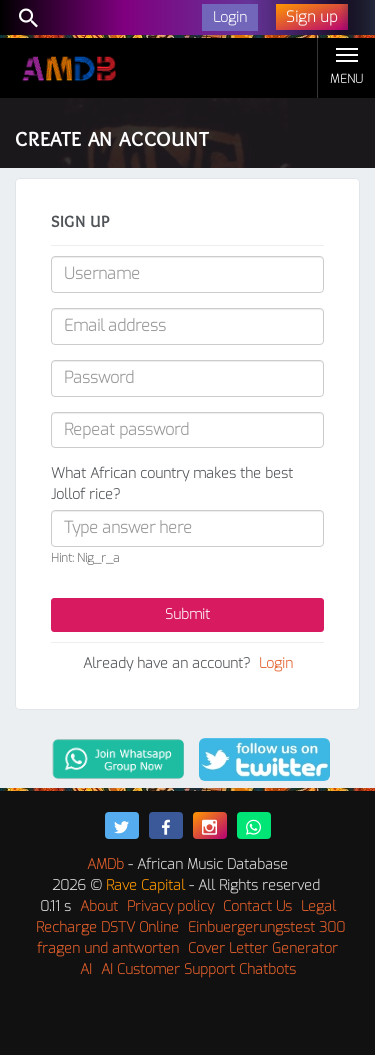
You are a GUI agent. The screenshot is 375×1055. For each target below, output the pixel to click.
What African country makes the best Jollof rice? (172, 484)
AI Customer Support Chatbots (198, 969)
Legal (318, 906)
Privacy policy (170, 906)
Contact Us (257, 906)
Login (276, 663)
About (99, 906)
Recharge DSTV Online (107, 927)
